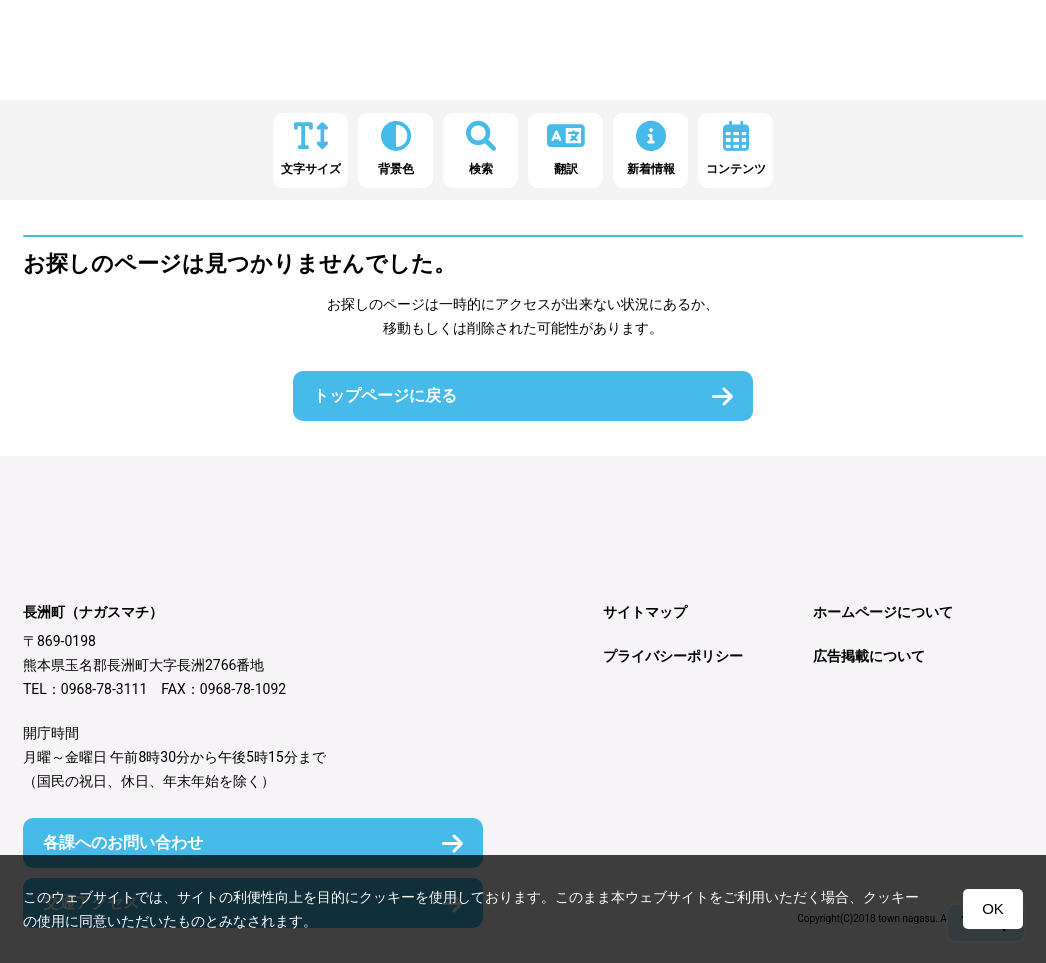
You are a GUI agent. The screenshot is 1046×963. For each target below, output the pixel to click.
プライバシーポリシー (673, 656)
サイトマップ (645, 612)
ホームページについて (883, 612)
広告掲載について (869, 656)
